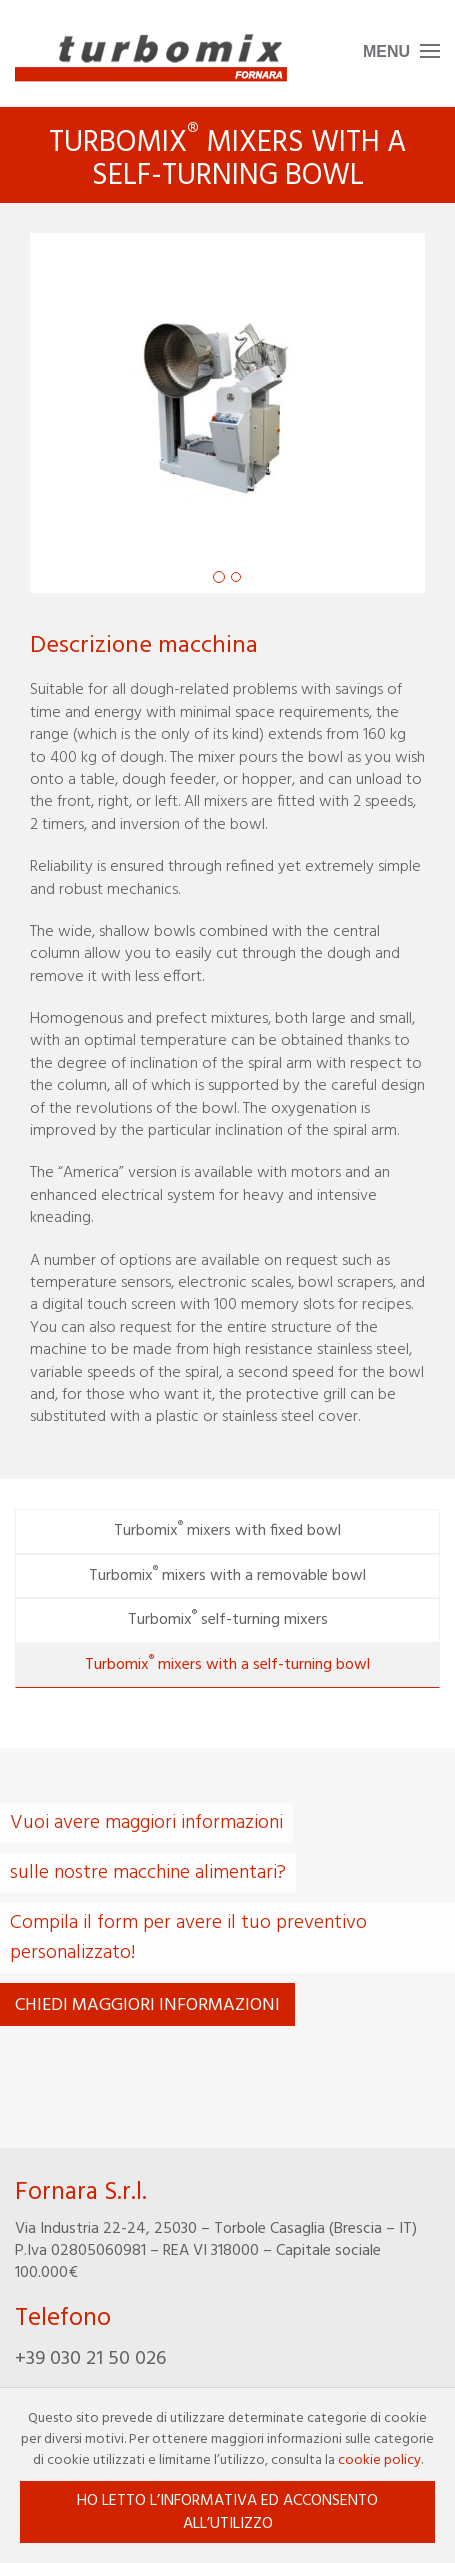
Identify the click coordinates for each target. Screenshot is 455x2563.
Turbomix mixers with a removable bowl (227, 1575)
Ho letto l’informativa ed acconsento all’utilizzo (227, 2512)
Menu (386, 51)
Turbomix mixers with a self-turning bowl (227, 1664)
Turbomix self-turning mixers (228, 1619)
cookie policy (379, 2460)
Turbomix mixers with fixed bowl (227, 1530)
